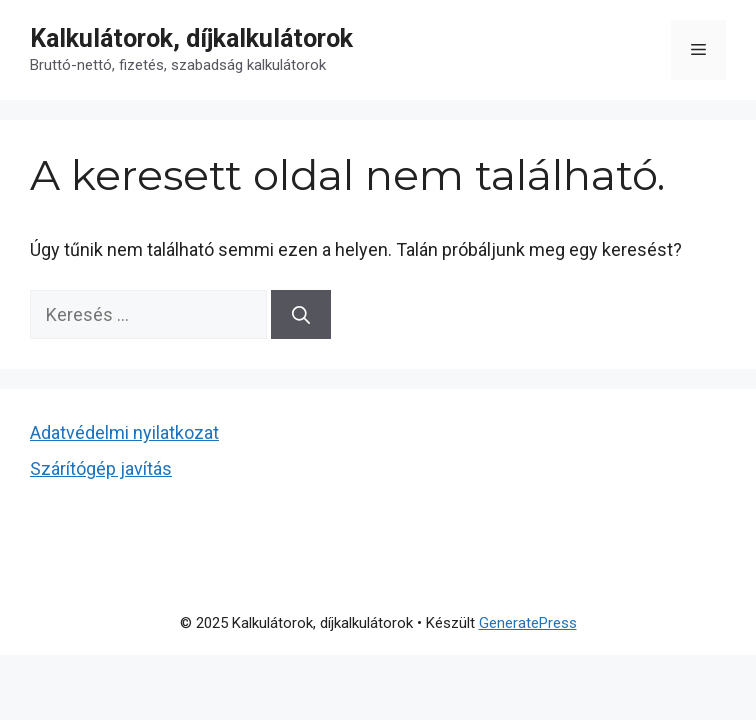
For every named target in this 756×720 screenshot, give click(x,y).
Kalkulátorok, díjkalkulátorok (191, 38)
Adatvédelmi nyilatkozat (124, 432)
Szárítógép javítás (101, 468)
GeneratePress (528, 623)
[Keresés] (301, 314)
